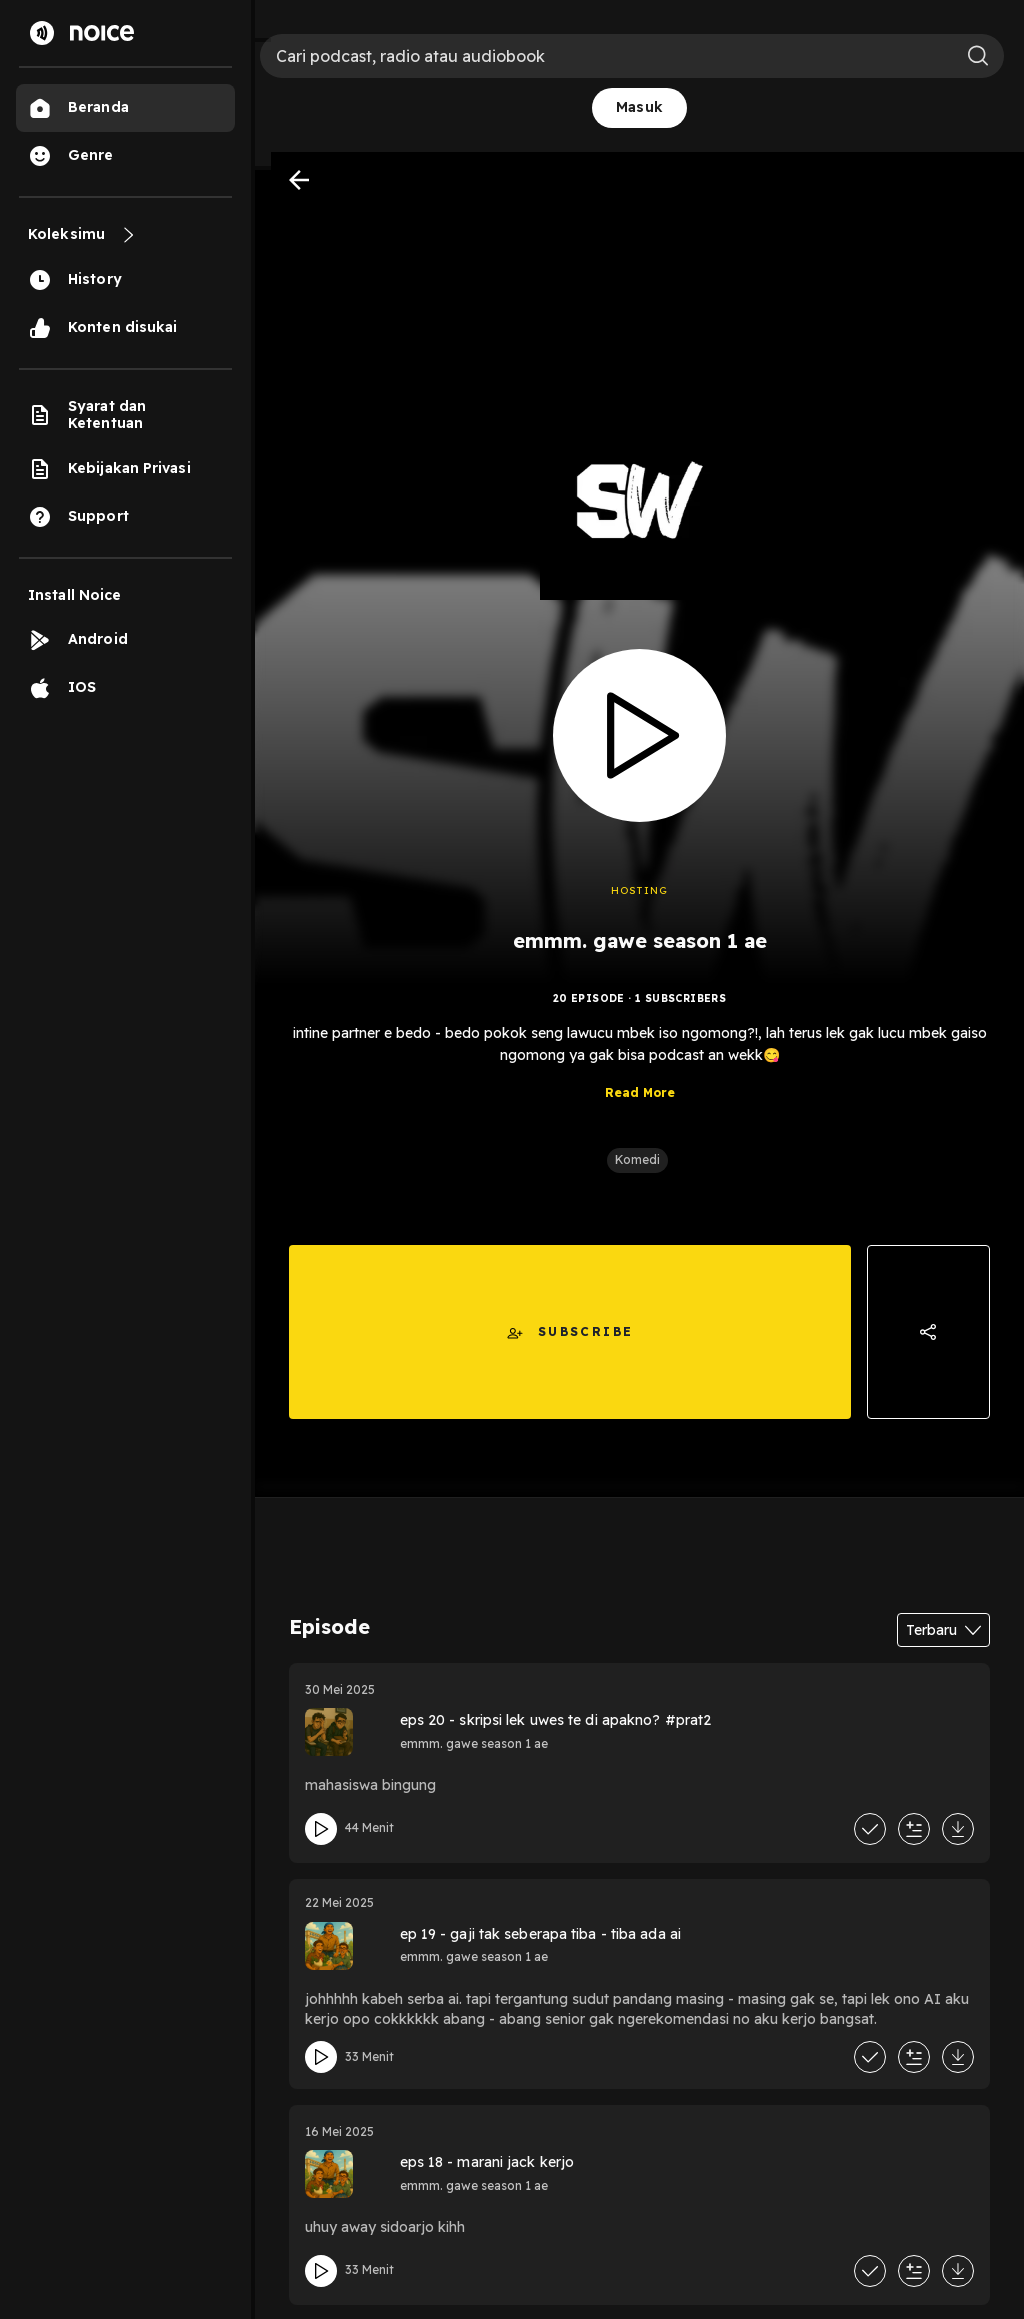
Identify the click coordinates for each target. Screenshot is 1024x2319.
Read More (640, 1101)
